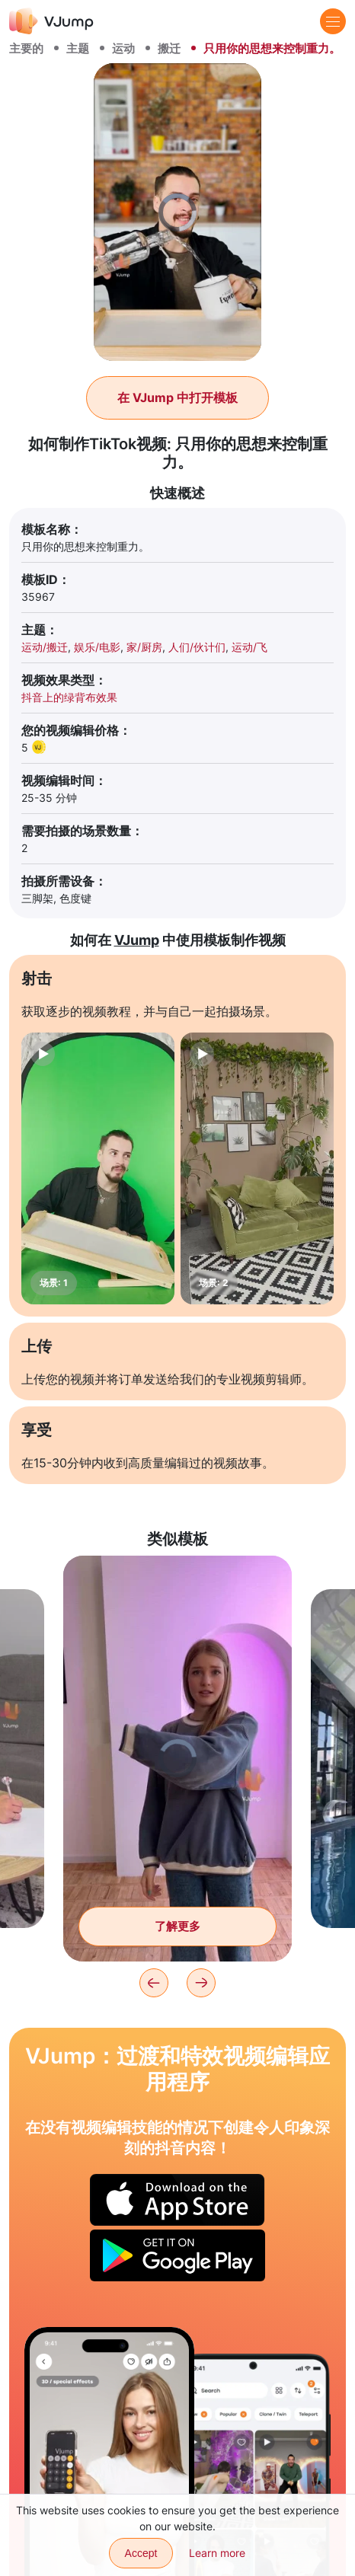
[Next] (201, 1982)
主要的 (26, 48)
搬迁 (169, 48)
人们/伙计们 (196, 646)
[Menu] (333, 21)
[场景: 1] (97, 1168)
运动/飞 (249, 646)
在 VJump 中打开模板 (177, 397)
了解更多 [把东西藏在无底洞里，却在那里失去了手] (177, 1926)
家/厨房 (144, 646)
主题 (77, 48)
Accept (141, 2553)
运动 (123, 48)
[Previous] (153, 1982)
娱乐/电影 (97, 646)
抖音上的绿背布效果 (69, 697)
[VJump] (51, 21)
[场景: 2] (257, 1168)
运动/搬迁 (44, 646)
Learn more (217, 2552)
